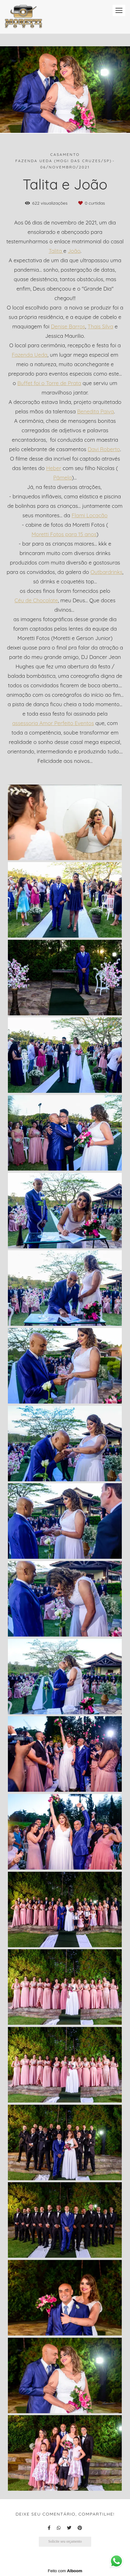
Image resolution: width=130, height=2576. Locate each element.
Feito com (65, 2570)
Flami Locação (90, 515)
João (74, 251)
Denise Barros (68, 326)
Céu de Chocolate (36, 600)
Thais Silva (100, 326)
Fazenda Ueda (29, 355)
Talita (56, 251)
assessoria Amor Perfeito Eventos (53, 723)
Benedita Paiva (95, 411)
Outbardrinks (106, 572)
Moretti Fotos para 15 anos (64, 534)
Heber (53, 468)
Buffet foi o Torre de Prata (49, 383)
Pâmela (62, 477)
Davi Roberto (104, 449)
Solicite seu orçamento (65, 2541)
